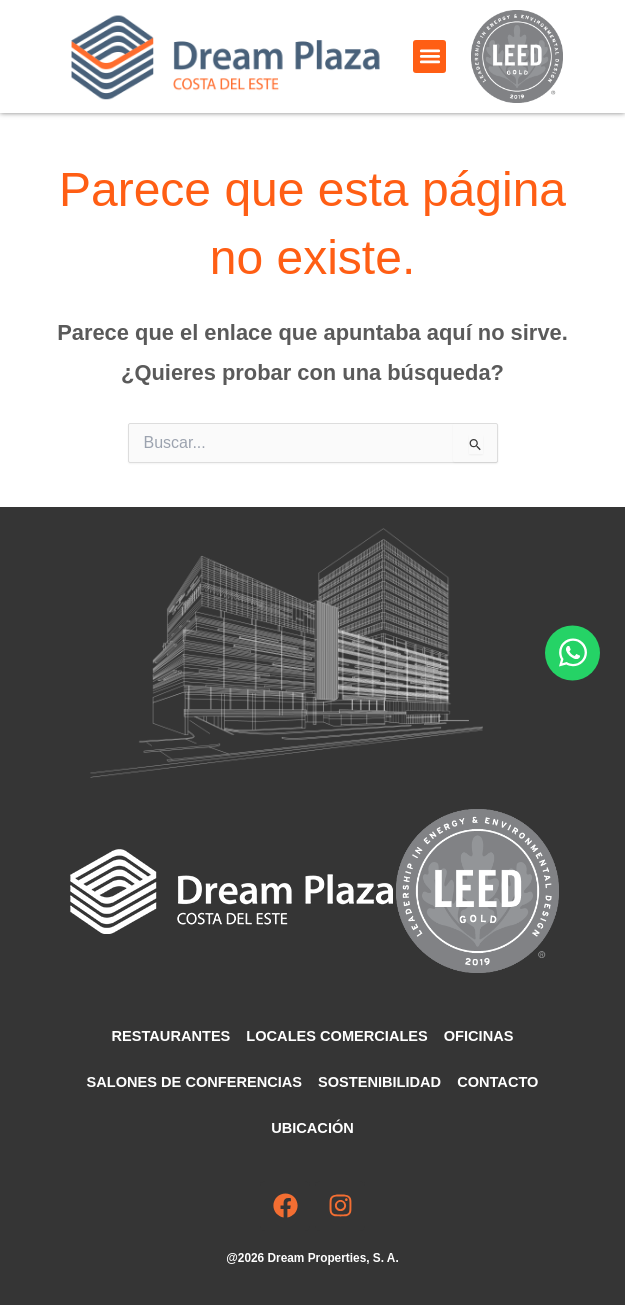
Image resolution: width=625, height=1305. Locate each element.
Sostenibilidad (379, 1082)
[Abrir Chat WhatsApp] (572, 652)
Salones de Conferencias (194, 1082)
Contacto (497, 1082)
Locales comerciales (336, 1036)
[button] (429, 56)
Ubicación (312, 1128)
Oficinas (479, 1036)
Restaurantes (171, 1036)
